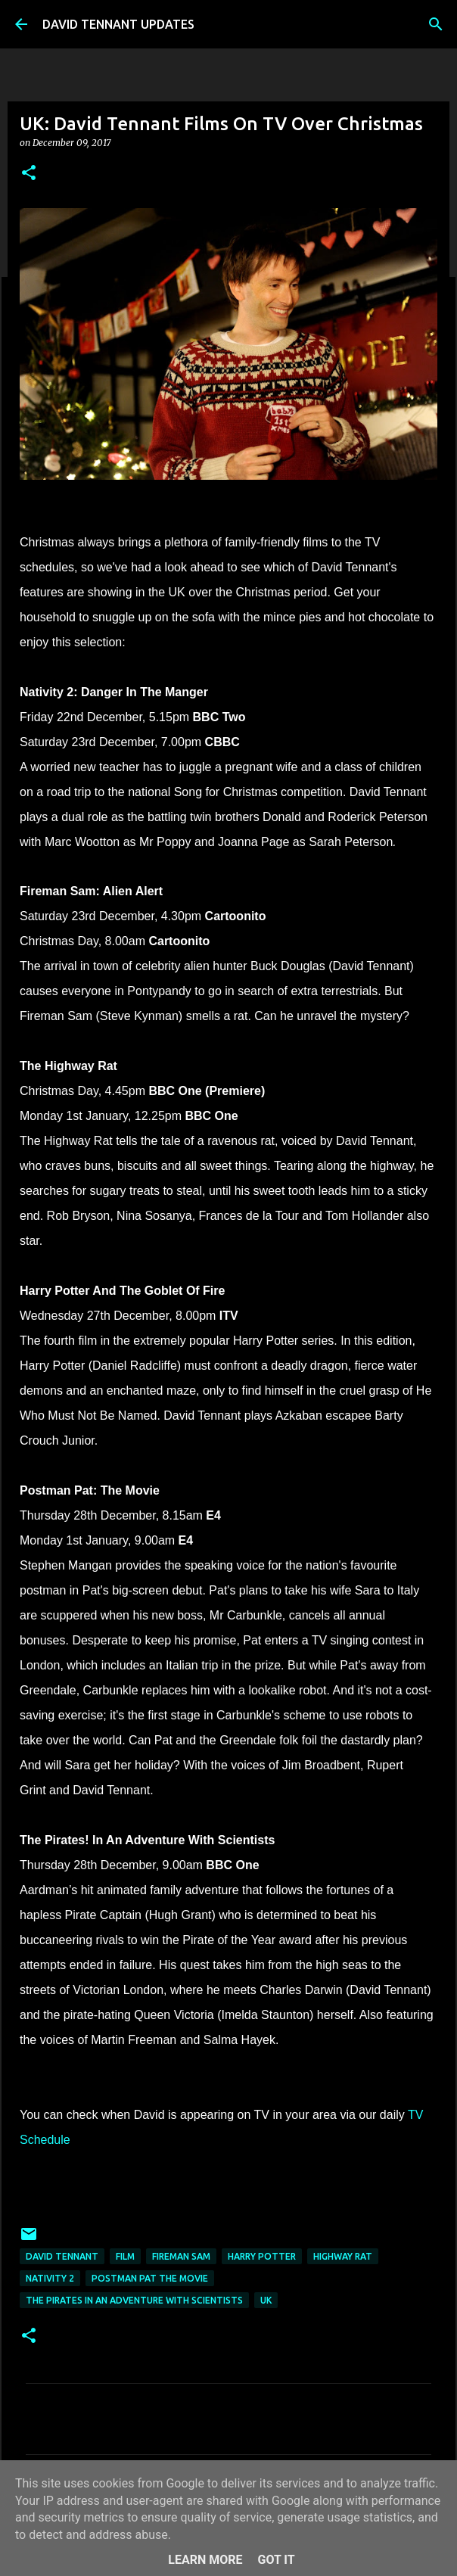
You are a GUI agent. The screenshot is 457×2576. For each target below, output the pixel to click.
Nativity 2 (50, 2278)
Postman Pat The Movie (150, 2278)
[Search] (436, 24)
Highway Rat (342, 2256)
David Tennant (62, 2256)
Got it (275, 2560)
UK (266, 2300)
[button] (29, 173)
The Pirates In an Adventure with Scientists (134, 2300)
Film (125, 2256)
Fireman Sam (181, 2256)
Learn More (205, 2560)
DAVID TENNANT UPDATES (118, 24)
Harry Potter (262, 2256)
